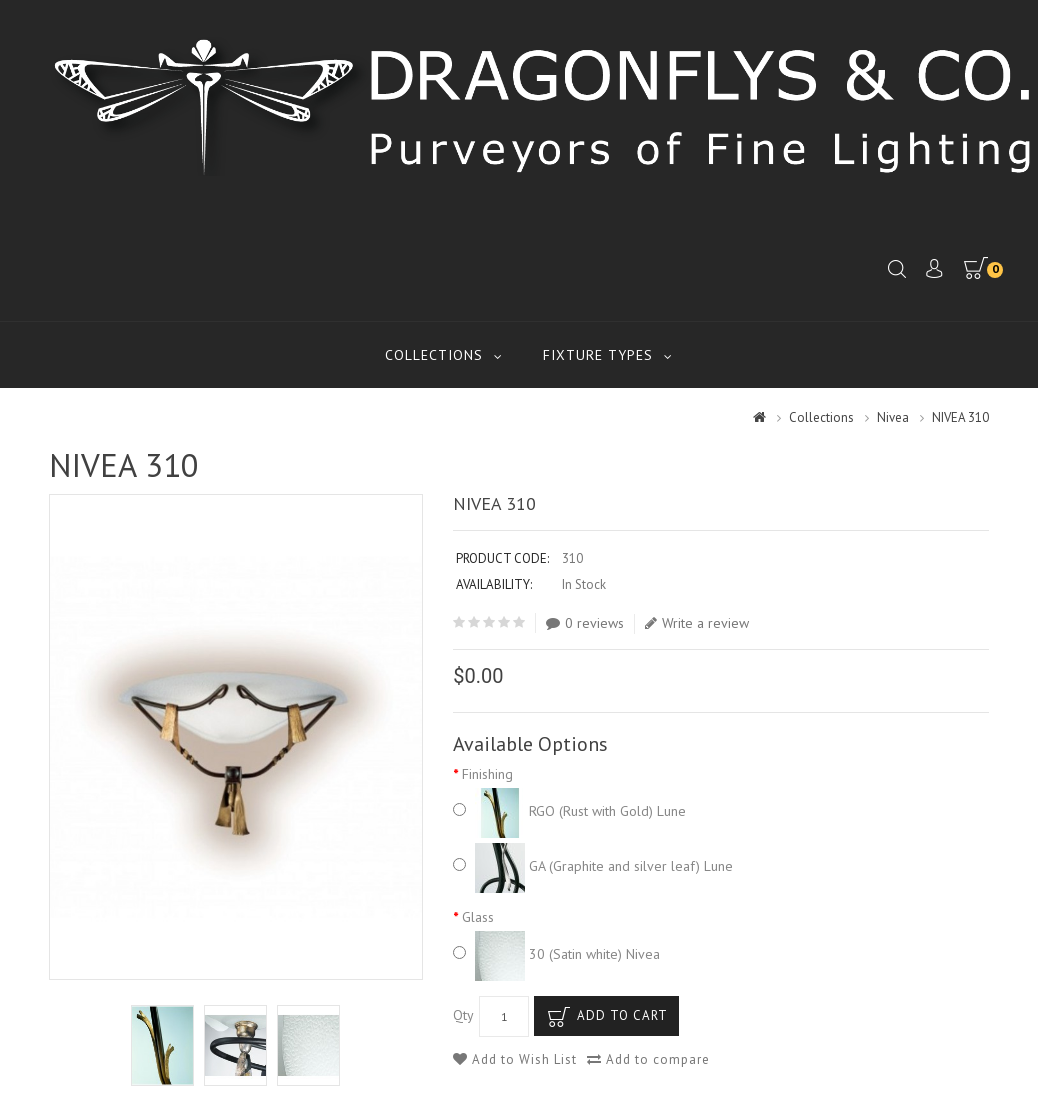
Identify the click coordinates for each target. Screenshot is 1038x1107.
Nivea (893, 417)
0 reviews (585, 623)
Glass (478, 917)
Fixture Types (598, 355)
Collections (434, 355)
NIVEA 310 (960, 417)
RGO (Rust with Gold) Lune (569, 811)
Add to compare (648, 1059)
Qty (463, 1015)
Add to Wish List (515, 1059)
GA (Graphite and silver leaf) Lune (593, 866)
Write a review (697, 623)
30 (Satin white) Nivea (556, 954)
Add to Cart (622, 1015)
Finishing (487, 774)
